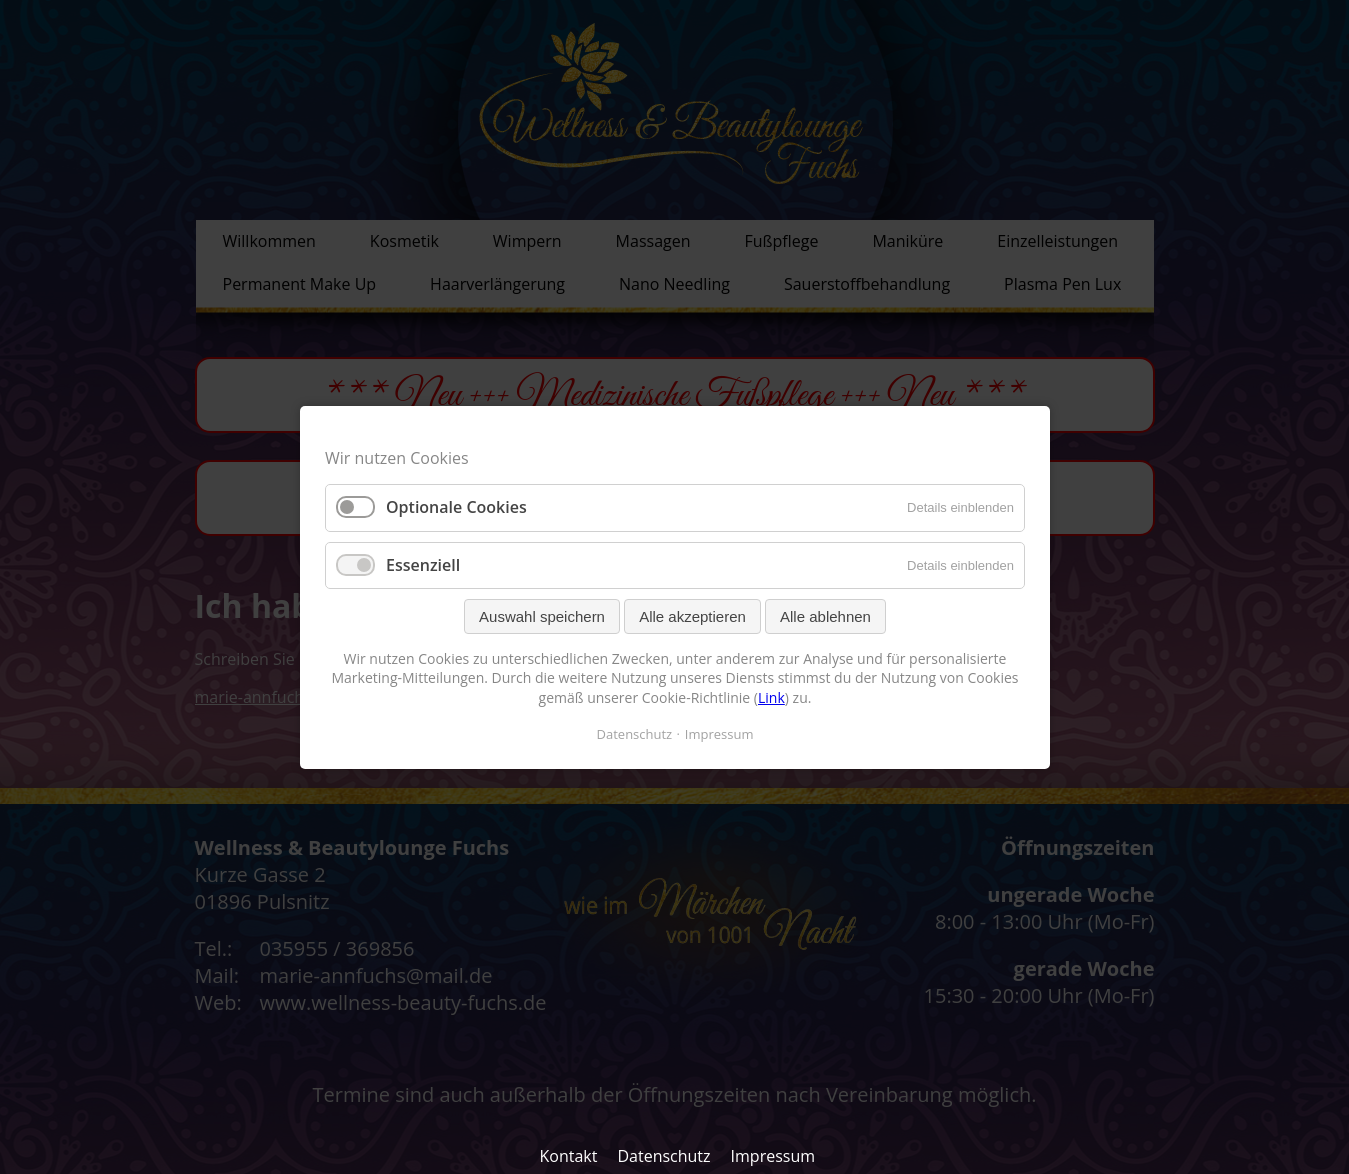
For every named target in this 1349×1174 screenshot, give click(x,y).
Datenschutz (663, 1156)
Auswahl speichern (542, 615)
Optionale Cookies (456, 507)
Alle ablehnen (825, 615)
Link (771, 697)
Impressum (773, 1156)
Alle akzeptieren (692, 615)
